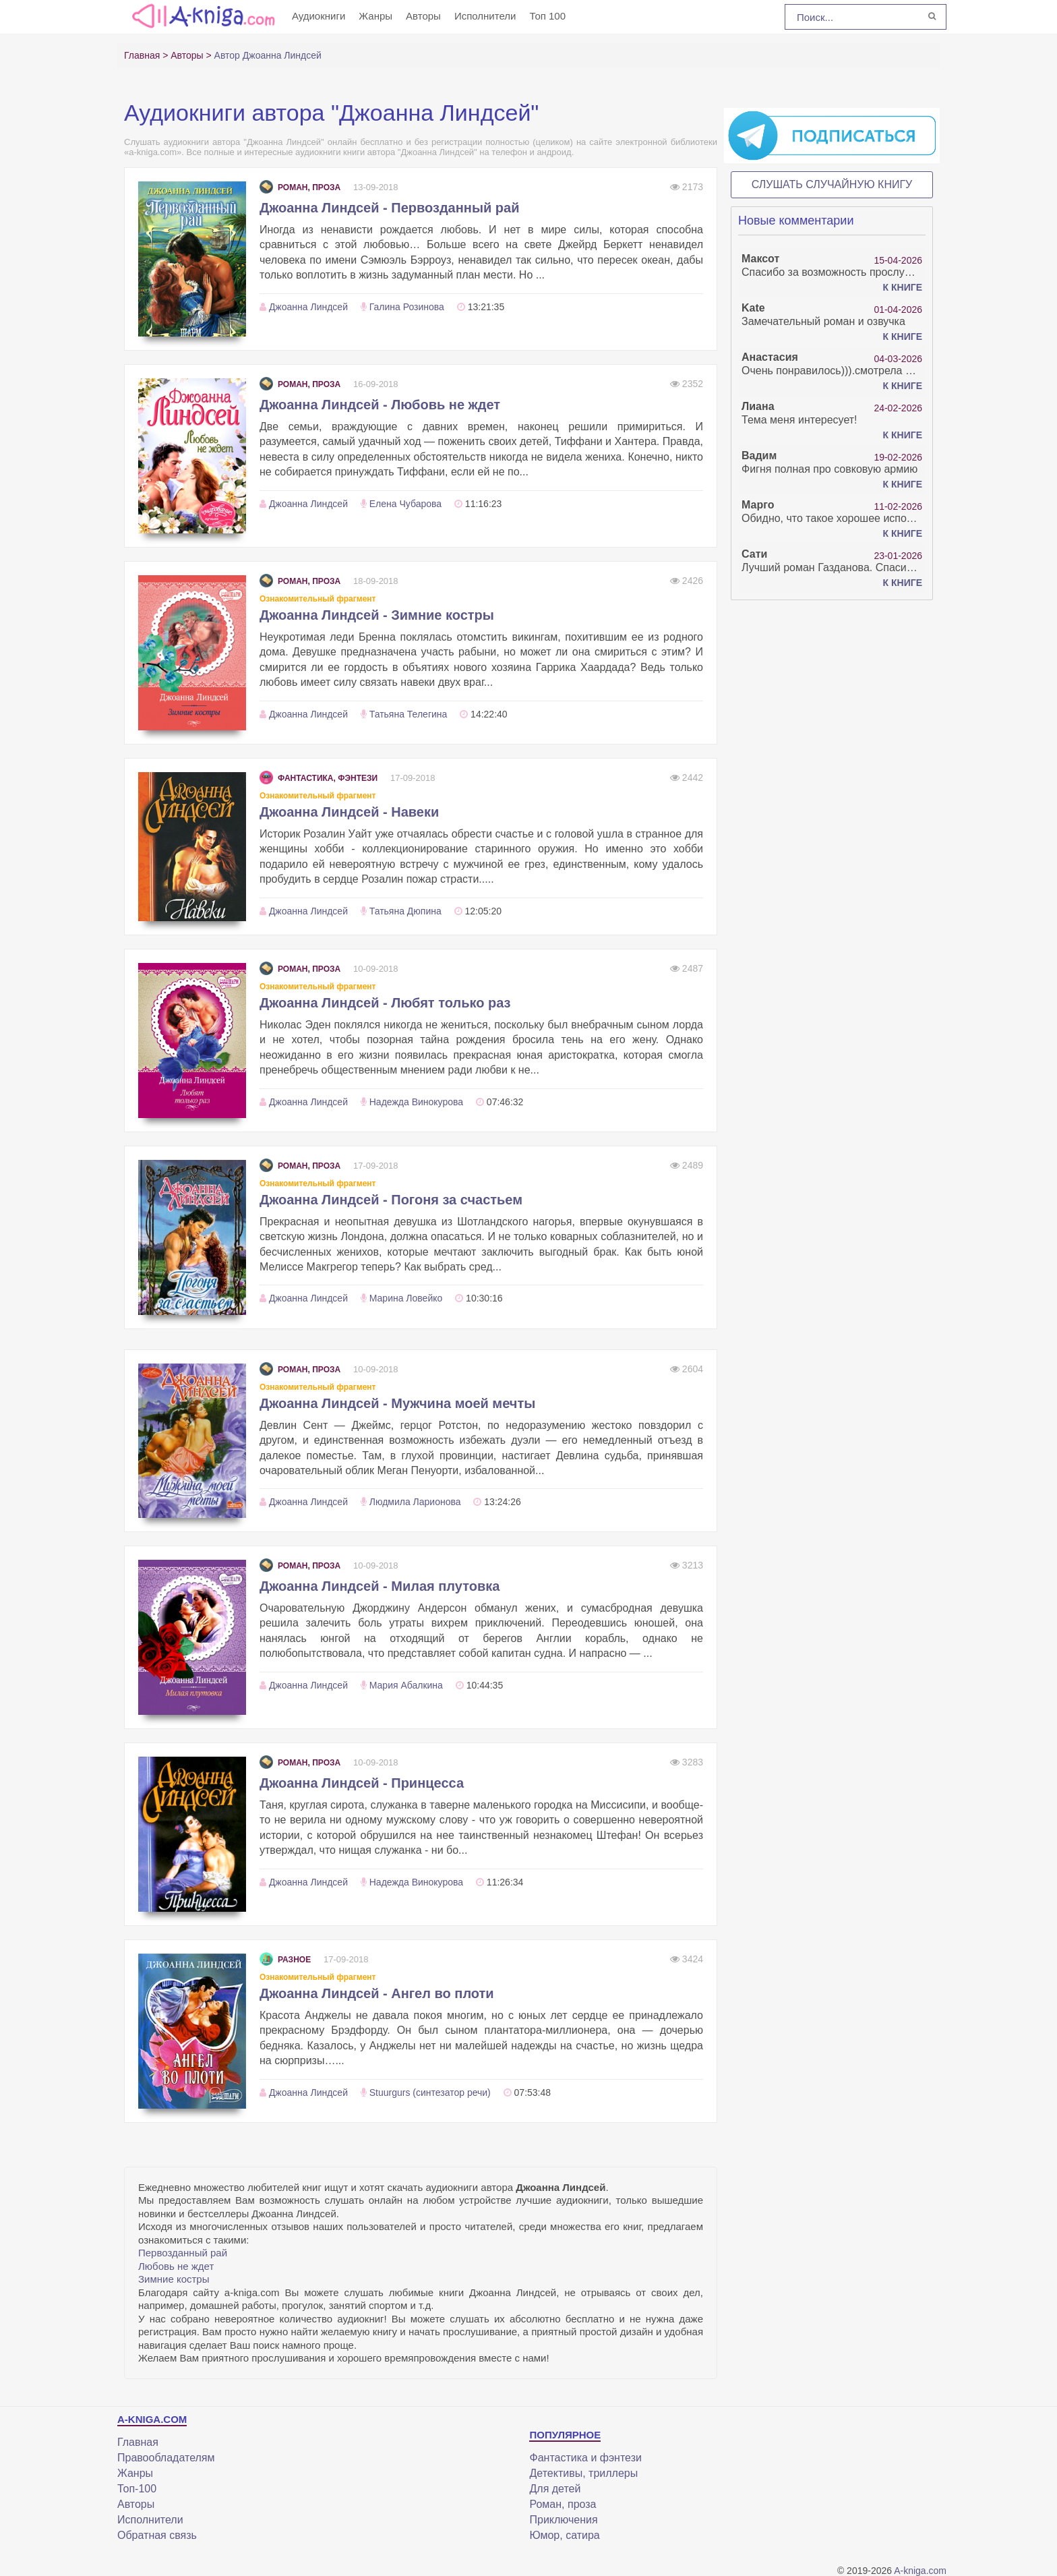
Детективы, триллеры (583, 2473)
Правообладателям (166, 2457)
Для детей (554, 2488)
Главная (137, 2442)
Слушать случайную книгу (832, 184)
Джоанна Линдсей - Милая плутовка (380, 1586)
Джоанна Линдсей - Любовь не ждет (380, 404)
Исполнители (485, 16)
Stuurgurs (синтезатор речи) (430, 2092)
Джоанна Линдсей (308, 306)
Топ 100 (547, 16)
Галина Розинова (406, 306)
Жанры (375, 16)
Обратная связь (157, 2535)
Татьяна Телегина (408, 714)
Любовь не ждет (176, 2266)
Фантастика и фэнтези (585, 2457)
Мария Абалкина (406, 1685)
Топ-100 (136, 2488)
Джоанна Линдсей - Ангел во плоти (377, 1993)
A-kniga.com (920, 2570)
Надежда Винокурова (416, 1101)
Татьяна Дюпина (405, 911)
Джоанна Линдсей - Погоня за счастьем (391, 1199)
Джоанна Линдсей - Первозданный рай (389, 207)
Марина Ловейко (406, 1298)
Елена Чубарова (405, 503)
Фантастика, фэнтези (319, 778)
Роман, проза (300, 187)
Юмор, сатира (564, 2535)
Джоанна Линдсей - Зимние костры (377, 615)
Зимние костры (174, 2279)
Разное (285, 1959)
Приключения (563, 2519)
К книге (902, 287)
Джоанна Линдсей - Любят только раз (385, 1002)
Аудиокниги (318, 16)
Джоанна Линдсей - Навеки (349, 811)
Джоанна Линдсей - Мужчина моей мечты (397, 1403)
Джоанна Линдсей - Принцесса (362, 1783)
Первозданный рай (182, 2252)
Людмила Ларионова (415, 1501)
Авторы (423, 16)
